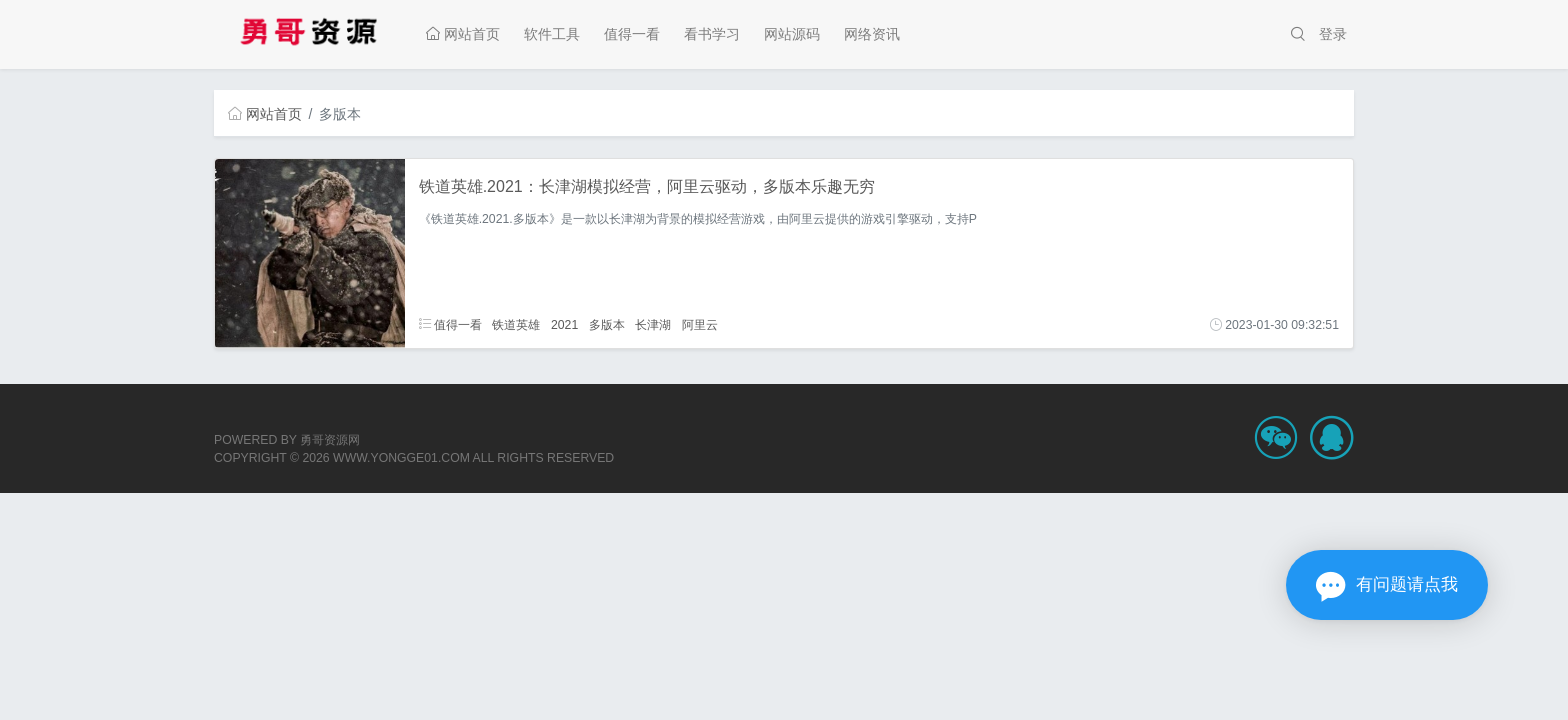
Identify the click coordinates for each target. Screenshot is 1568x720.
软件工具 (552, 34)
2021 (564, 325)
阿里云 (700, 325)
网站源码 (792, 34)
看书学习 (712, 34)
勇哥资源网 (330, 440)
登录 (1333, 34)
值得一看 (632, 34)
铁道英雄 (516, 325)
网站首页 (463, 34)
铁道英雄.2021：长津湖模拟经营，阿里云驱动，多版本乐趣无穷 (647, 186)
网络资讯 (872, 34)
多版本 (607, 325)
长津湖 (653, 325)
